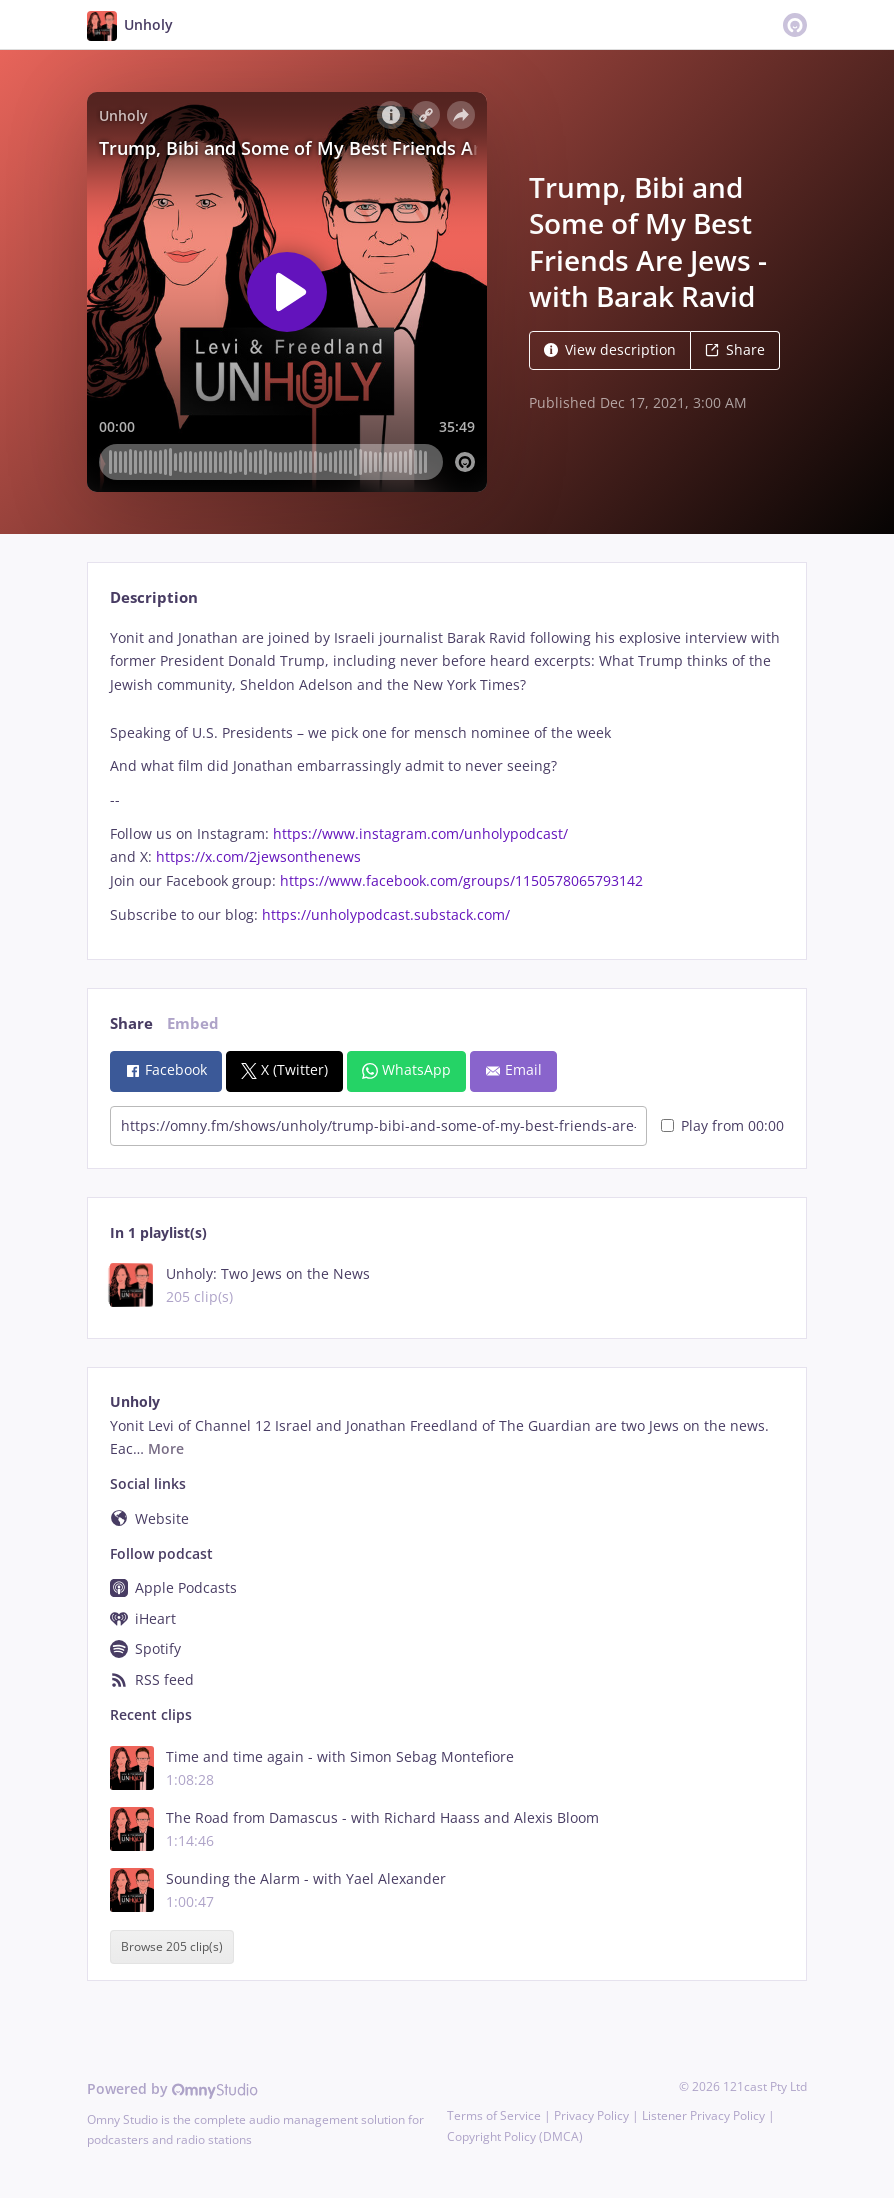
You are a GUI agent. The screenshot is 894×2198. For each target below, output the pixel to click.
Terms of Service (494, 2115)
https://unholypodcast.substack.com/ (386, 914)
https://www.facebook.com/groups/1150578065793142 (461, 880)
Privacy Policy (591, 2115)
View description (610, 349)
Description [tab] (154, 597)
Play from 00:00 (722, 1125)
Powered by (172, 2088)
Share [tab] (131, 1023)
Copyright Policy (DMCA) (515, 2136)
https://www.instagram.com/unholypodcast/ (420, 833)
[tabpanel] (446, 776)
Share (735, 349)
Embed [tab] (193, 1023)
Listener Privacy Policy (703, 2115)
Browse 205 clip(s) (172, 1946)
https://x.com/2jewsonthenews (258, 856)
